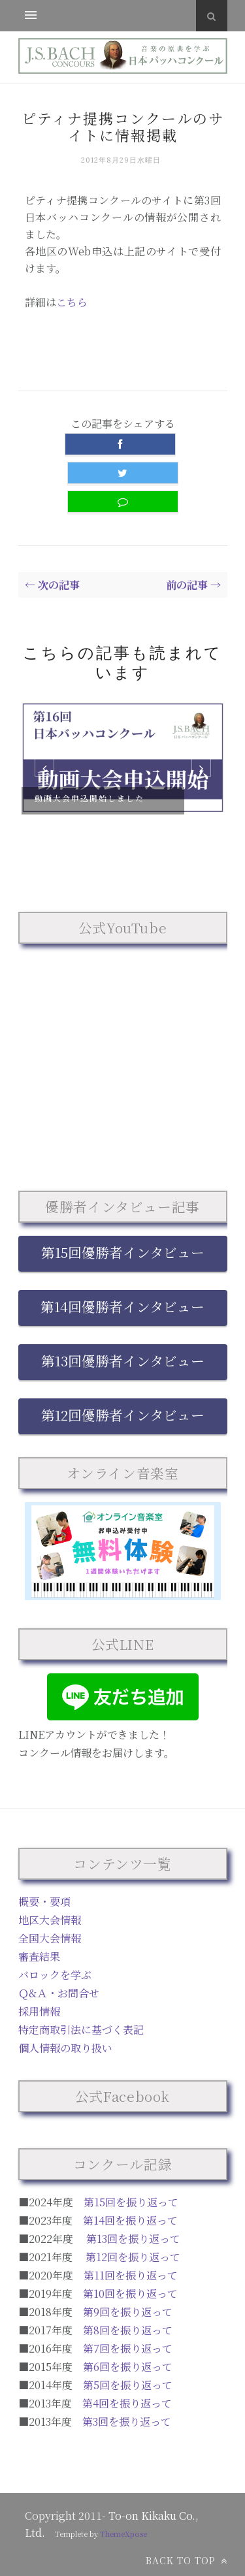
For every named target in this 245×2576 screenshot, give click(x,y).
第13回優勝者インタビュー (122, 1360)
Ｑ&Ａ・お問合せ (58, 1993)
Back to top (186, 2560)
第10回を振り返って (130, 2293)
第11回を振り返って (131, 2275)
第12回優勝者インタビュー (122, 1415)
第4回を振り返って (127, 2403)
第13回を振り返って (133, 2238)
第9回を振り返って (127, 2311)
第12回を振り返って (133, 2256)
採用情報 (39, 2011)
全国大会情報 (49, 1938)
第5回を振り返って (127, 2384)
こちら (72, 302)
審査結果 (39, 1956)
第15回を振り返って (131, 2202)
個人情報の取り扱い (65, 2047)
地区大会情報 (49, 1919)
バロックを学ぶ (54, 1974)
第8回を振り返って (127, 2330)
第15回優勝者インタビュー (122, 1252)
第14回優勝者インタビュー (122, 1306)
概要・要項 (44, 1901)
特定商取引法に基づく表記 (81, 2029)
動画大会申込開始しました (89, 797)
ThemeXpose (123, 2533)
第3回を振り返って (126, 2421)
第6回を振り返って (127, 2366)
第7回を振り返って (127, 2348)
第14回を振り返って (130, 2220)
